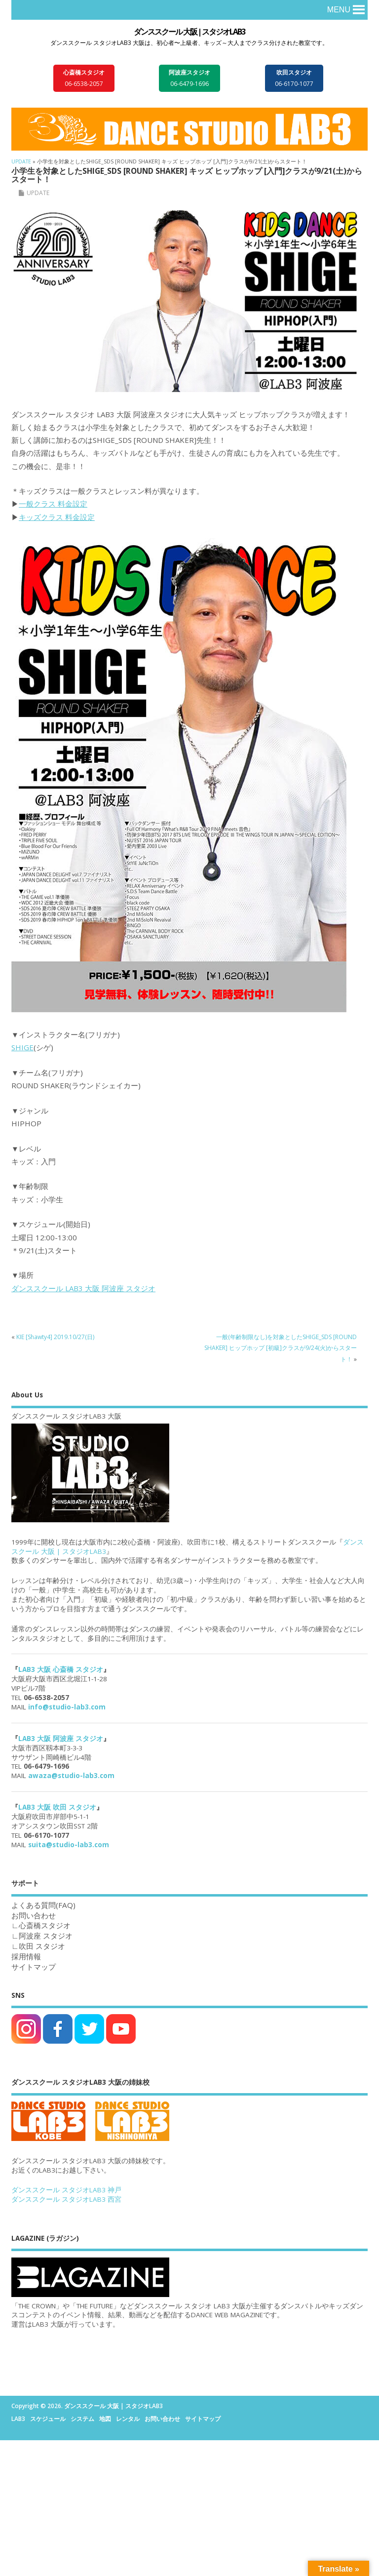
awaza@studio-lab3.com (71, 1775)
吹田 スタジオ (42, 1946)
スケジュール (48, 2419)
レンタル (128, 2419)
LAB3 (18, 2419)
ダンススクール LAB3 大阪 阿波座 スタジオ (83, 1288)
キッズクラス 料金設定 (57, 517)
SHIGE (22, 1047)
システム (82, 2419)
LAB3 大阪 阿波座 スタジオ (60, 1738)
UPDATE (38, 193)
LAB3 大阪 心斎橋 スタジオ (60, 1669)
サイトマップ (33, 1967)
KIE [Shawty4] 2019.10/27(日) (55, 1337)
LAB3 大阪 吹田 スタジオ (57, 1807)
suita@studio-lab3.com (68, 1844)
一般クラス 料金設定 (53, 504)
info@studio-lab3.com (67, 1707)
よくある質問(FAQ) (43, 1905)
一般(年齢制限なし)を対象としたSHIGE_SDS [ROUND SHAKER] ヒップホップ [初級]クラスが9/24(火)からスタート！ (280, 1348)
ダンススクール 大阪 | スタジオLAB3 (189, 31)
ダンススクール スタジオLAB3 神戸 (66, 2189)
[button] (338, 10)
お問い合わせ (162, 2419)
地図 (105, 2419)
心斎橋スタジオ (45, 1925)
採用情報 (26, 1956)
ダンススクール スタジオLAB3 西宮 (66, 2199)
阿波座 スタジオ (46, 1936)
